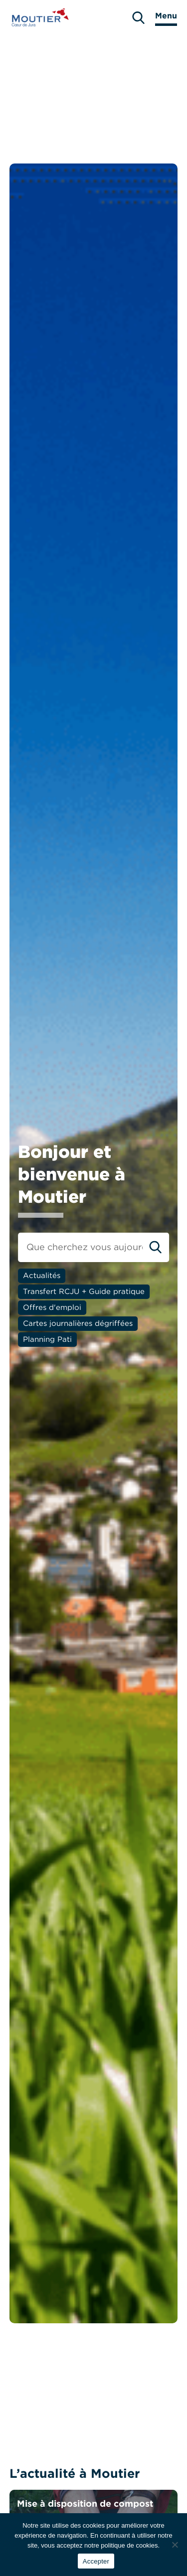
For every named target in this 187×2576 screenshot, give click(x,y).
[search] (138, 17)
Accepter (96, 2561)
